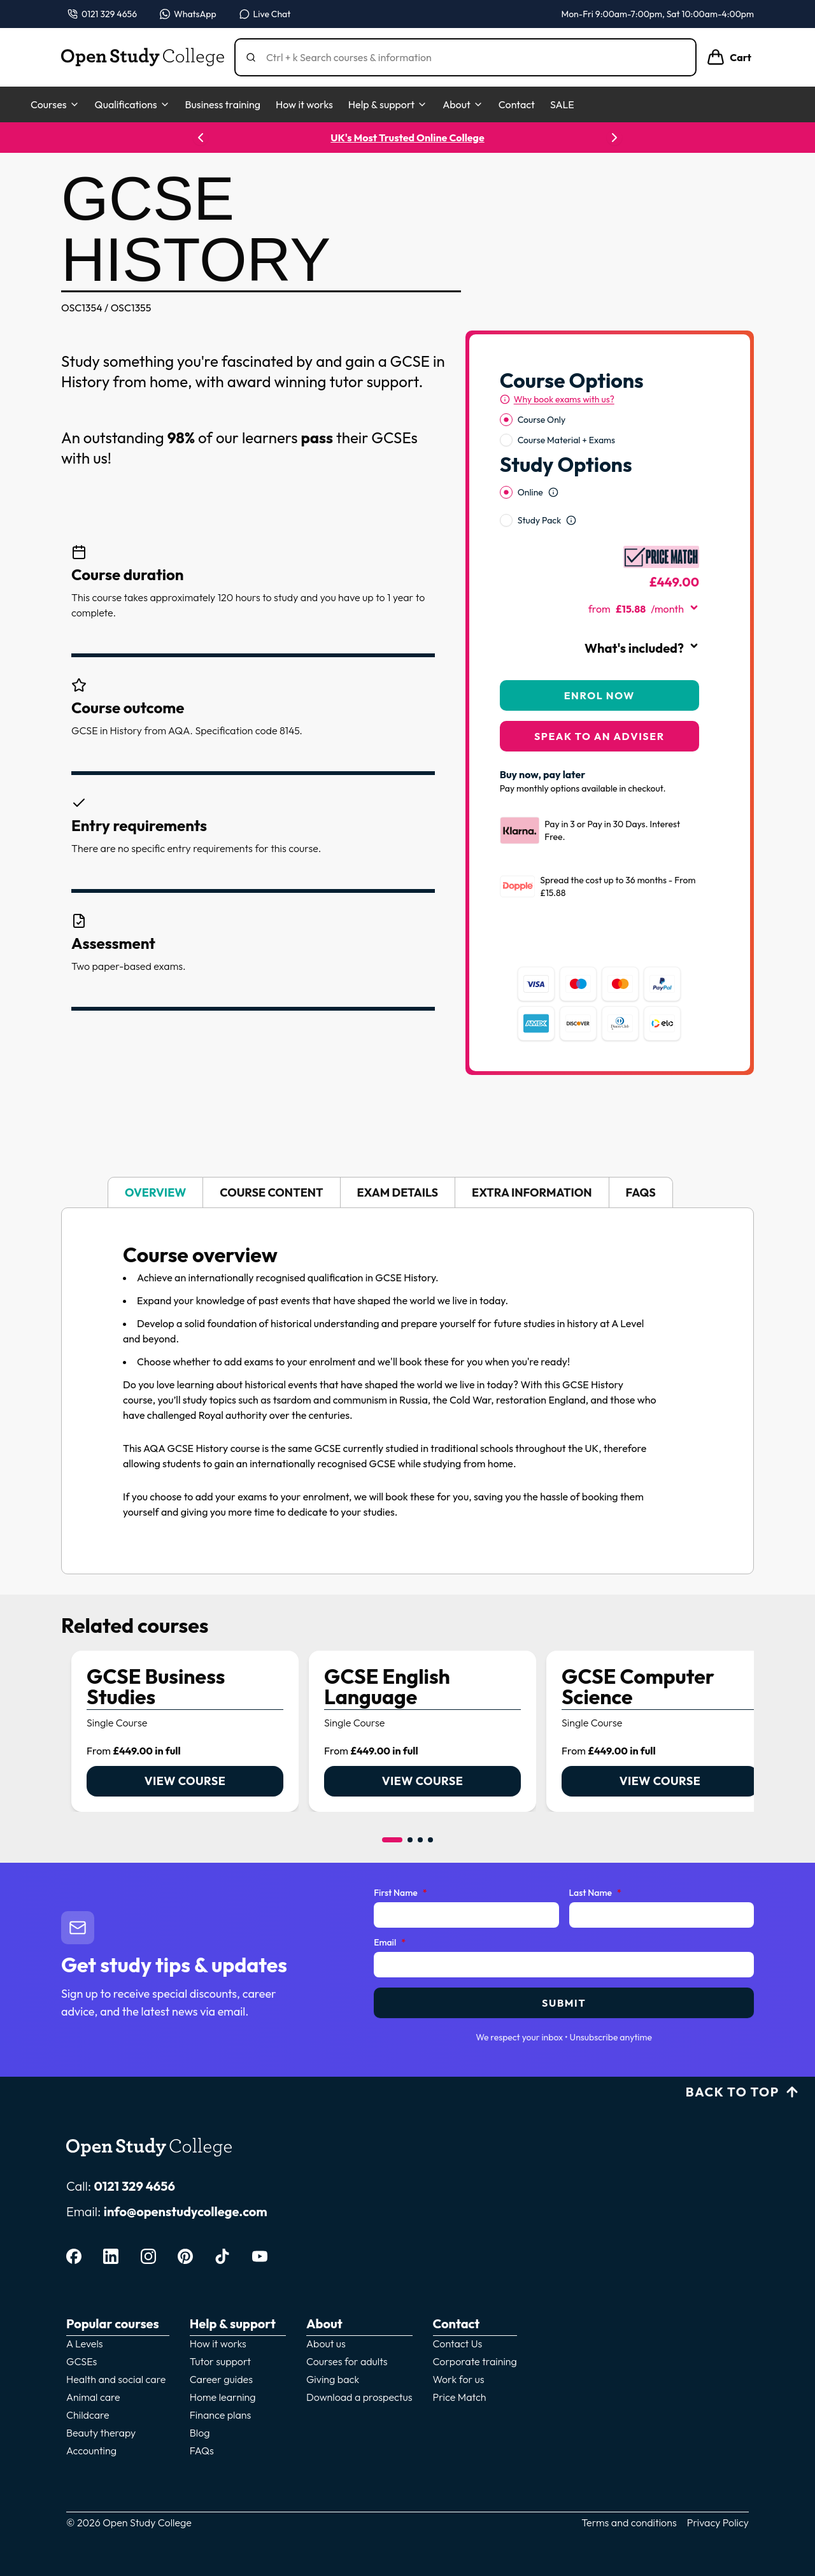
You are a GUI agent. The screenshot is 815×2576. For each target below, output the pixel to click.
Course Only (542, 419)
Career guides (221, 2379)
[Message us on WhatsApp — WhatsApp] (188, 14)
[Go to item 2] (410, 1839)
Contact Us (458, 2343)
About (463, 104)
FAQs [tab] (641, 1192)
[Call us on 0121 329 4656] (102, 14)
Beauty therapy (101, 2432)
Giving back (332, 2379)
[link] (185, 1731)
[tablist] (407, 1192)
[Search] (470, 57)
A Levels (84, 2343)
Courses (55, 104)
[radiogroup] (599, 429)
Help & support (387, 104)
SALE (562, 104)
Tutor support (220, 2361)
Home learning (223, 2397)
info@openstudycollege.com (185, 2211)
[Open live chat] (265, 14)
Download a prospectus (359, 2397)
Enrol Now (599, 695)
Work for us (459, 2379)
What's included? (642, 648)
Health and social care (116, 2379)
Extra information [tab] (532, 1192)
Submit (564, 2002)
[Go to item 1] (392, 1839)
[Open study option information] (553, 492)
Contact (517, 104)
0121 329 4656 (134, 2186)
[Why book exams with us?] (557, 399)
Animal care (93, 2397)
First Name (400, 1893)
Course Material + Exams (566, 440)
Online (530, 492)
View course (185, 1781)
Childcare (88, 2415)
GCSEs (81, 2361)
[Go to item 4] (430, 1839)
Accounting (91, 2450)
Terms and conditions (629, 2522)
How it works (304, 104)
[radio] (506, 419)
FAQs (202, 2450)
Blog (200, 2432)
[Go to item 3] (420, 1839)
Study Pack (539, 520)
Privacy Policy (718, 2522)
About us (326, 2343)
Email (390, 1943)
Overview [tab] (155, 1192)
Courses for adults (347, 2361)
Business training (222, 104)
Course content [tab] (271, 1192)
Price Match (459, 2397)
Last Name (595, 1893)
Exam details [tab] (398, 1192)
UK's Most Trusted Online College (407, 137)
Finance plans (221, 2415)
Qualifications (132, 104)
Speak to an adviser (599, 736)
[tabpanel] (407, 1390)
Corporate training (475, 2361)
